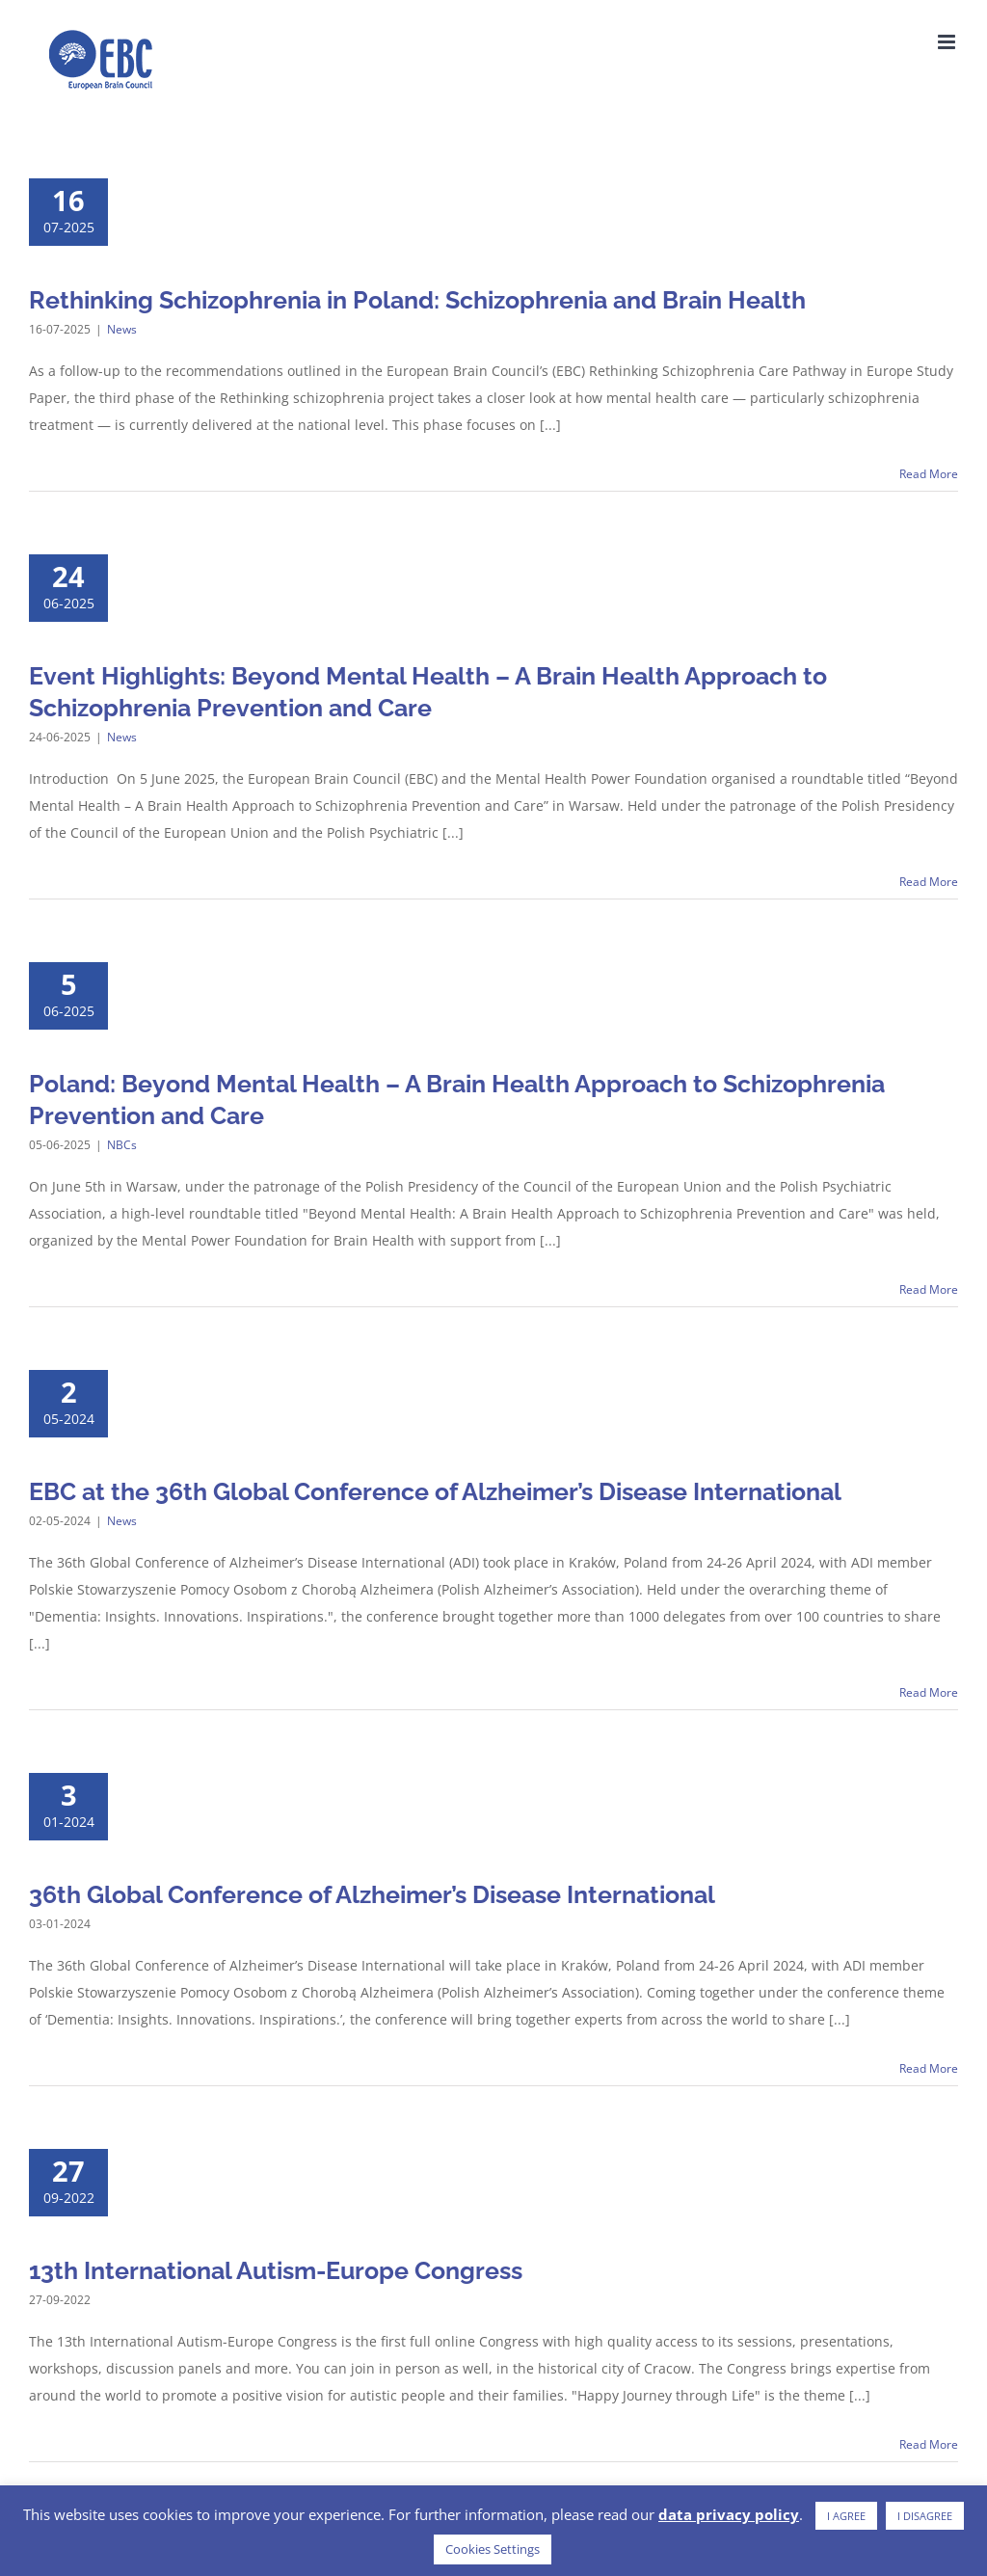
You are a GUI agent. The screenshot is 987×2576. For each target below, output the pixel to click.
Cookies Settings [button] (492, 2549)
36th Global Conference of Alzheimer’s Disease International (372, 1894)
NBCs (122, 1145)
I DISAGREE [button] (924, 2516)
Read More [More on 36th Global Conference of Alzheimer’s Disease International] (928, 2068)
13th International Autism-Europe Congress (275, 2270)
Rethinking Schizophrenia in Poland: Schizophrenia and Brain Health (417, 299)
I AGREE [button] (846, 2516)
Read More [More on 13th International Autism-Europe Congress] (928, 2444)
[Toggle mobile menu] (948, 42)
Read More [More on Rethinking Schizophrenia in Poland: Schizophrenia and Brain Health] (928, 474)
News (122, 329)
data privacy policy (728, 2514)
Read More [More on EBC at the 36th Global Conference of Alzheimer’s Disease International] (928, 1692)
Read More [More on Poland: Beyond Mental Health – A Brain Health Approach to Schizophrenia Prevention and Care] (928, 1289)
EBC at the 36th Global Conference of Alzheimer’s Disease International (435, 1491)
